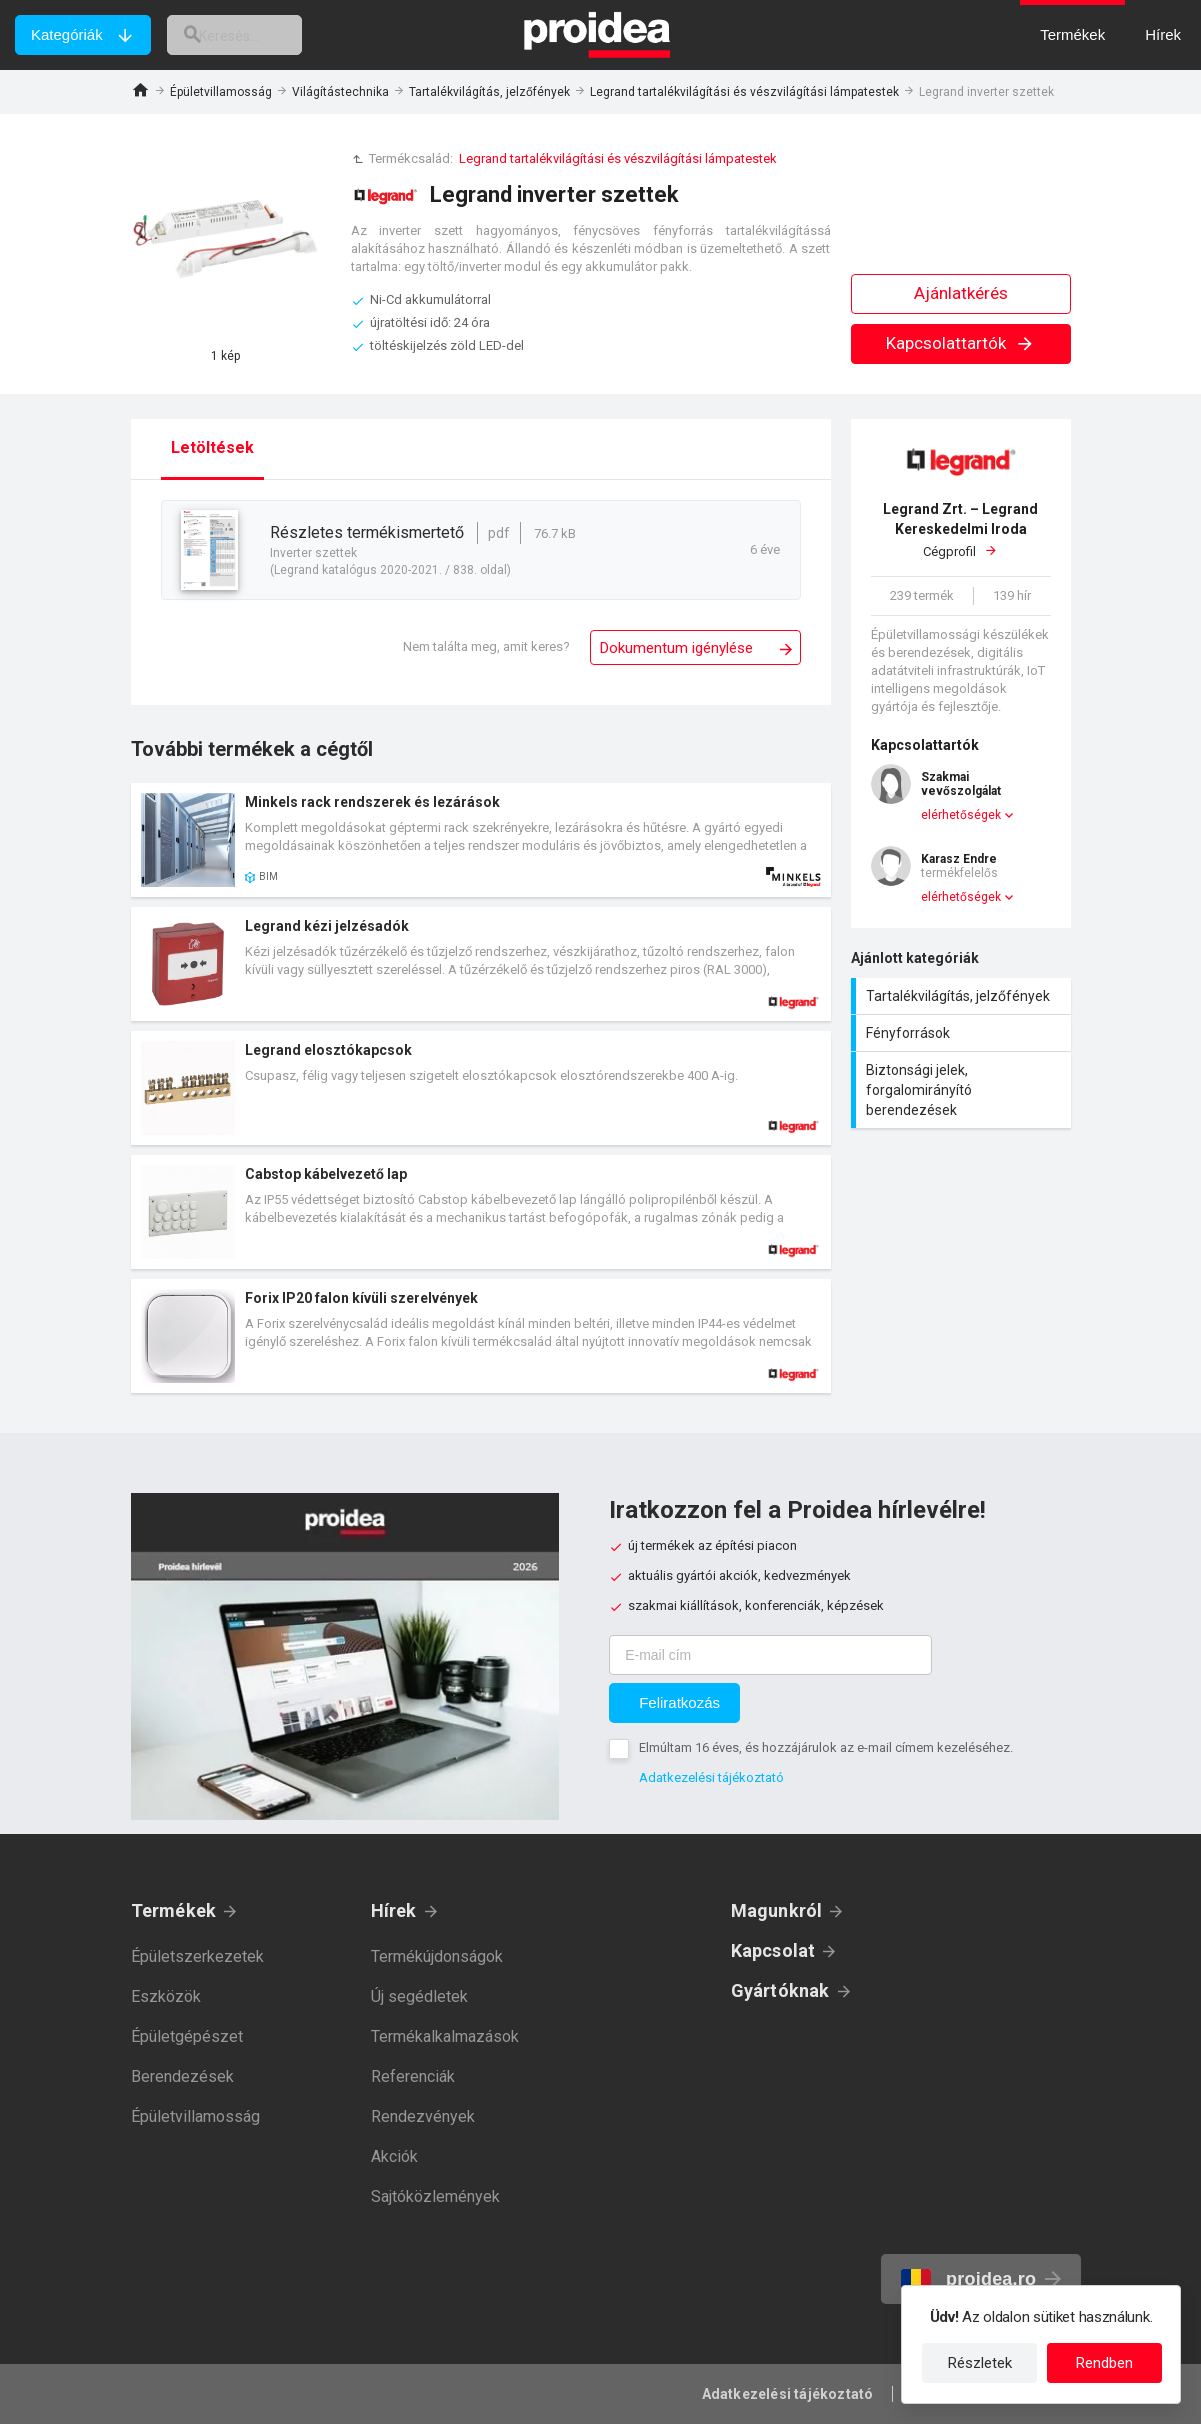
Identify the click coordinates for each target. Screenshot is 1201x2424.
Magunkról (777, 1910)
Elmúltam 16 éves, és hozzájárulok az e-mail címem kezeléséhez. (826, 1747)
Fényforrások (963, 1033)
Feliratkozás (679, 1702)
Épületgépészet (187, 2036)
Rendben (1104, 2363)
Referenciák (413, 2076)
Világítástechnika (340, 92)
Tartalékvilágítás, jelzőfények (489, 92)
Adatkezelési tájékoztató (711, 1777)
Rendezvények (423, 2116)
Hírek (394, 1910)
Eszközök (166, 1996)
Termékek (174, 1910)
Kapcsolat (773, 1950)
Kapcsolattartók (960, 343)
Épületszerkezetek (197, 1956)
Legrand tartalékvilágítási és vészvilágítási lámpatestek (744, 92)
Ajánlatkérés (961, 293)
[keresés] (253, 35)
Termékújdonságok (437, 1956)
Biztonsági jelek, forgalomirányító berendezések (963, 1090)
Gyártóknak (780, 1990)
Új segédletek (419, 1996)
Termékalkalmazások (445, 2036)
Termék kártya (481, 840)
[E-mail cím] (770, 1655)
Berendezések (182, 2076)
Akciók (394, 2156)
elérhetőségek (961, 815)
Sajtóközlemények (435, 2196)
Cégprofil (961, 529)
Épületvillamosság (221, 92)
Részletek (980, 2363)
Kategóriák (67, 34)
